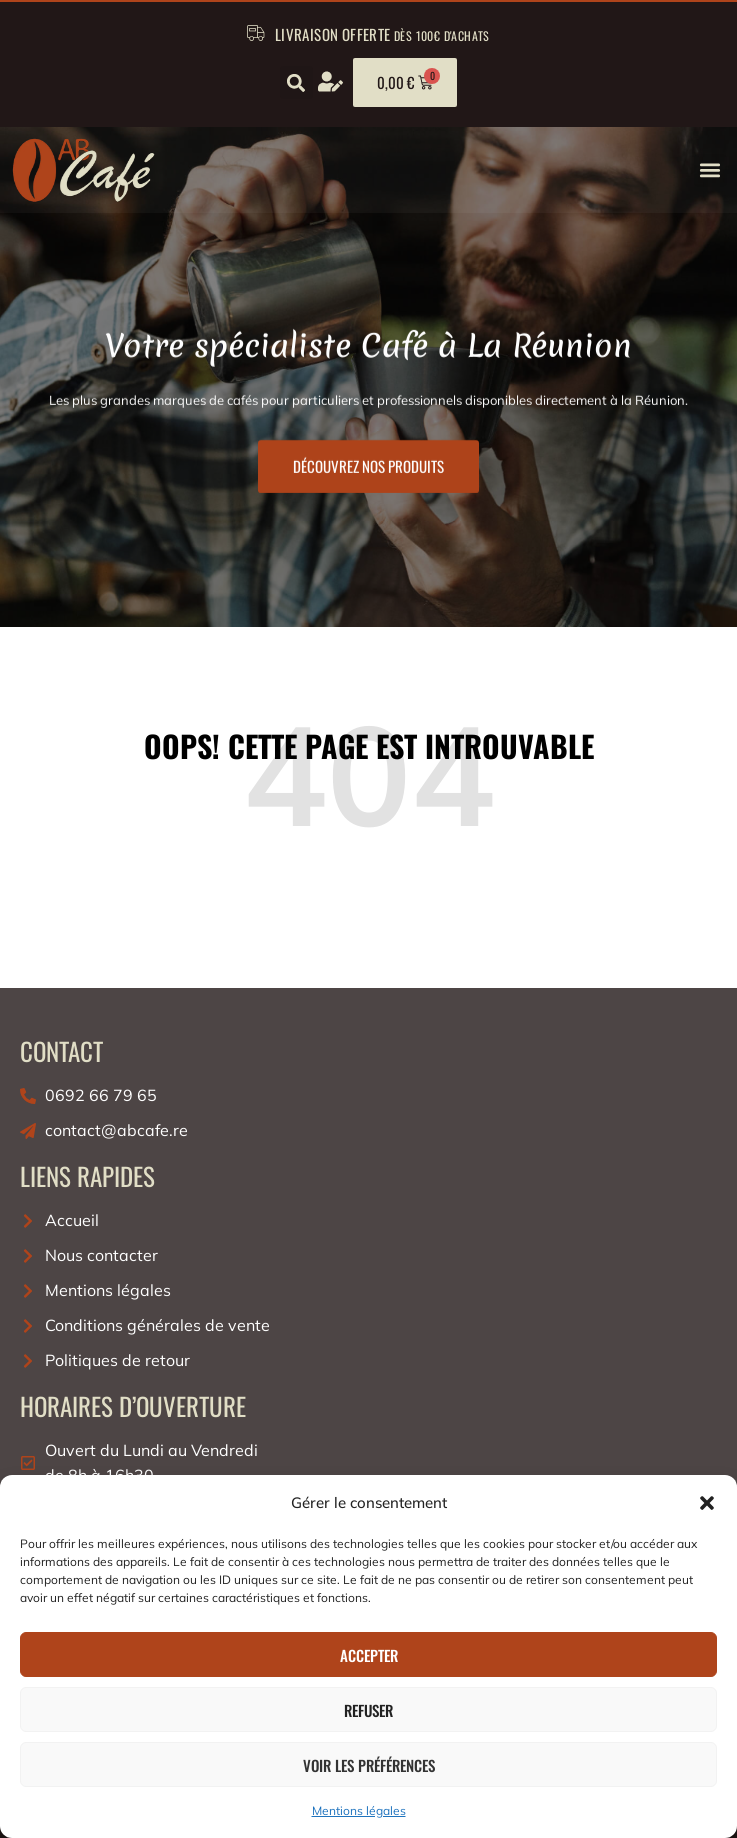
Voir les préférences (369, 1765)
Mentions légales (359, 1810)
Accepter (369, 1655)
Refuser (368, 1710)
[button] (707, 1503)
